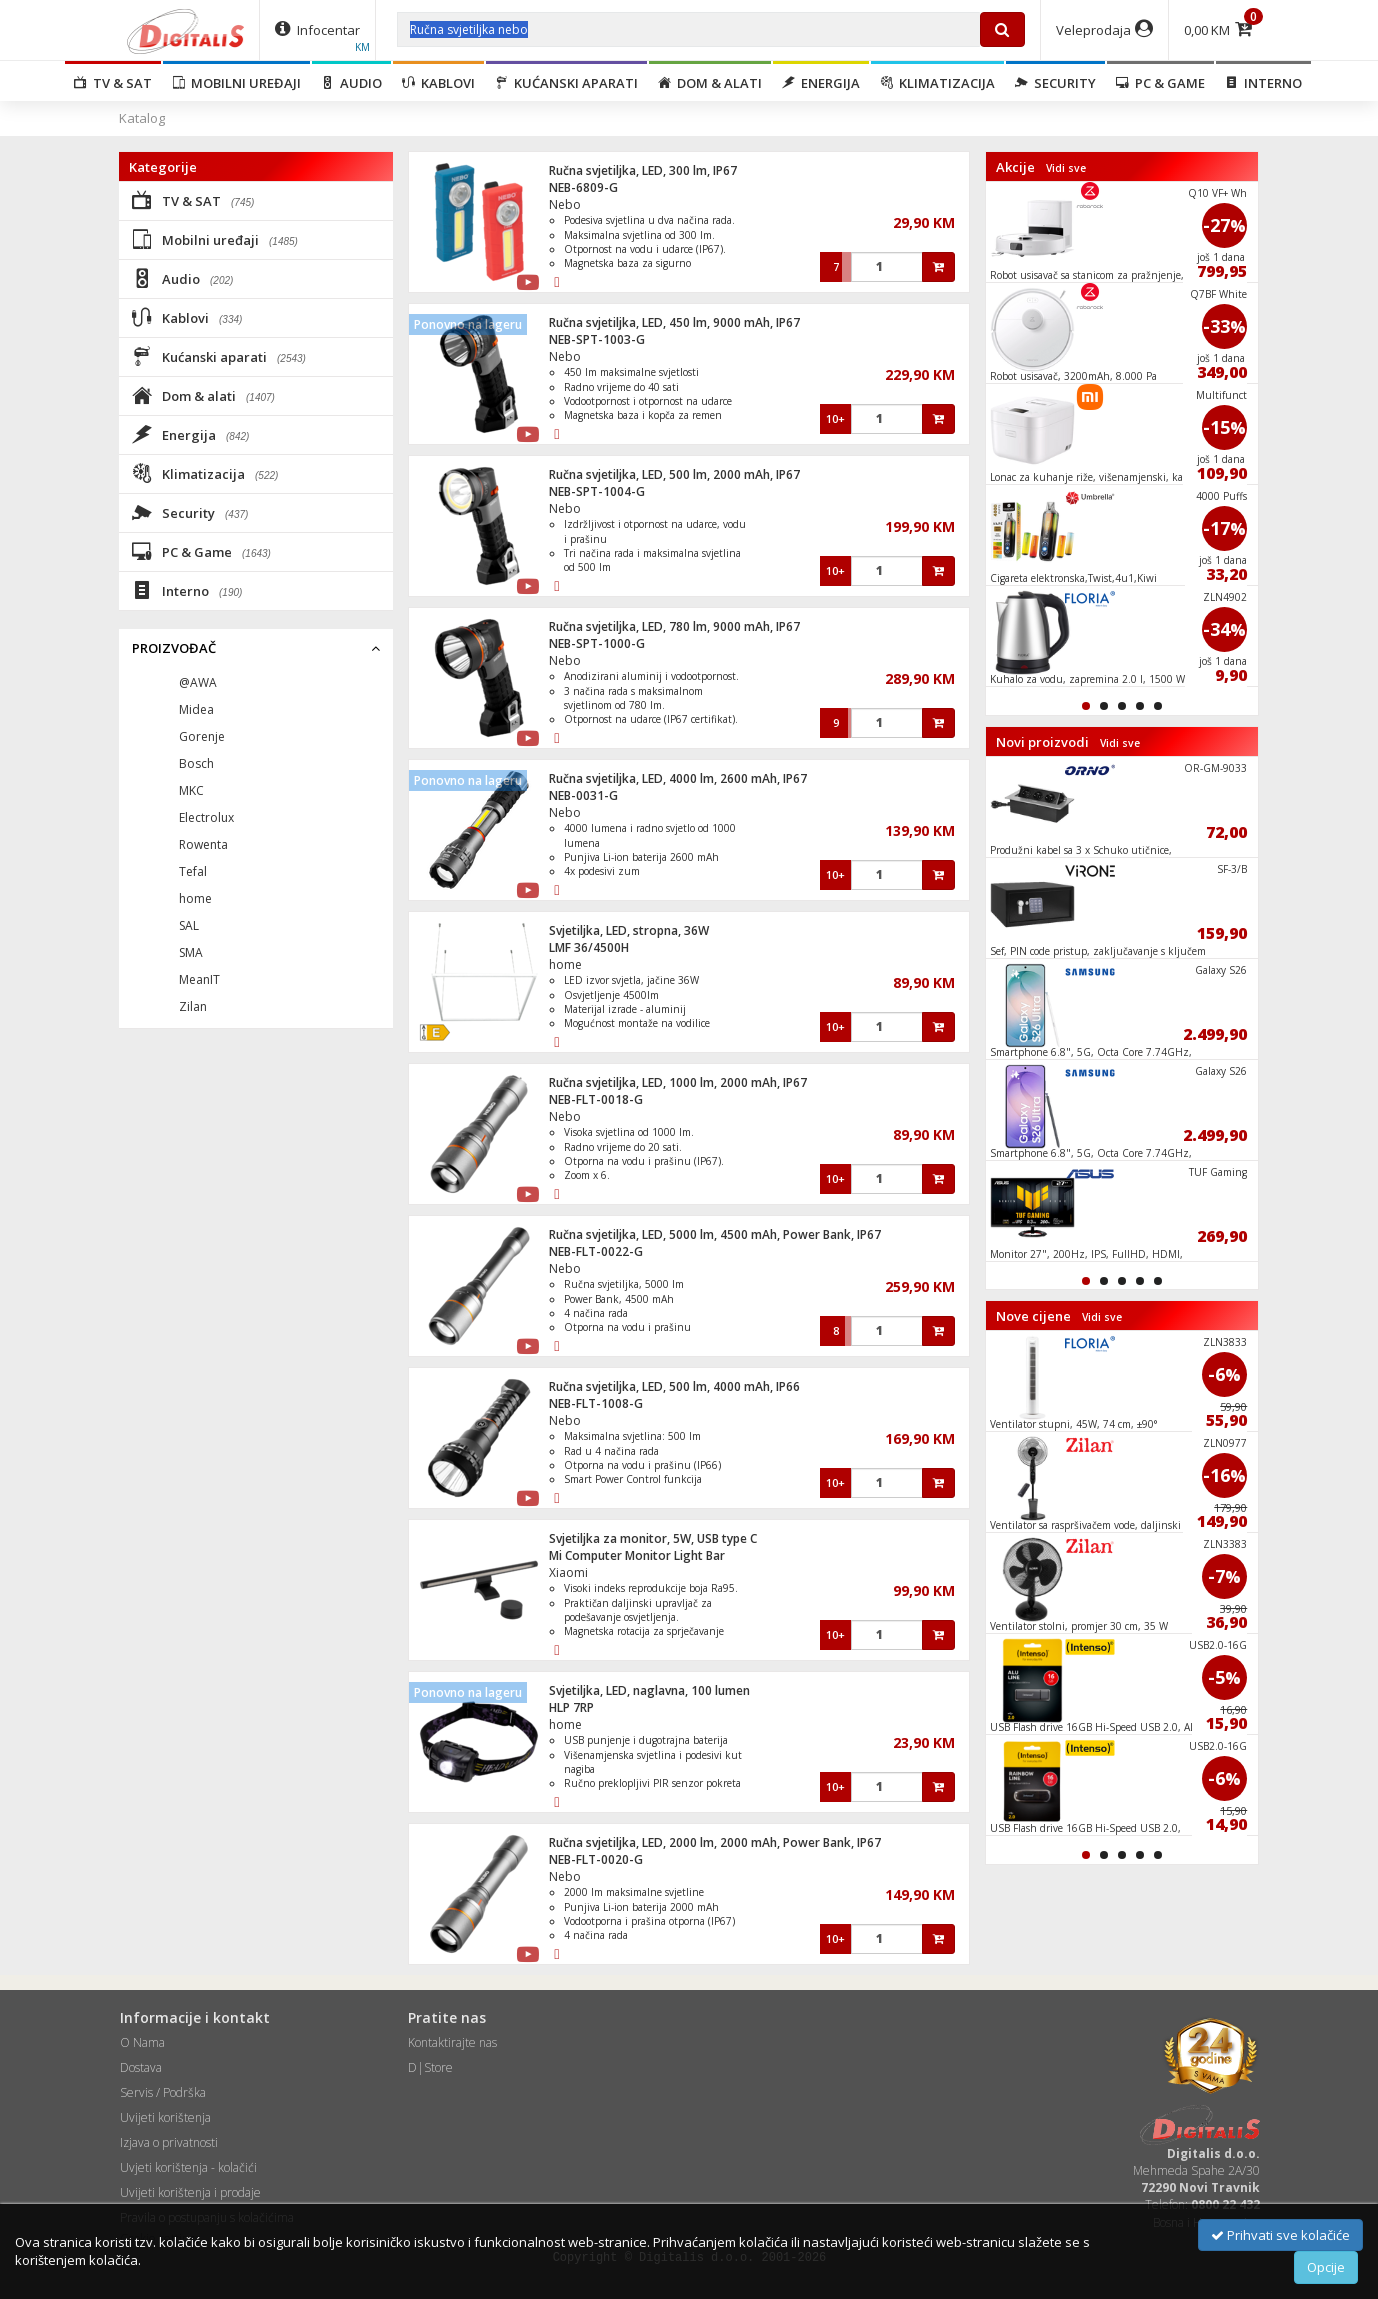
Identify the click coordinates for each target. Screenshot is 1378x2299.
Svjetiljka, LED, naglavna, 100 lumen (649, 1690)
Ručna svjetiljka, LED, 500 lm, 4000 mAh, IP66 (674, 1386)
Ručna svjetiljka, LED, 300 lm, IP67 (643, 170)
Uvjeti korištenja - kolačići (188, 2167)
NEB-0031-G (583, 795)
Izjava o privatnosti (169, 2142)
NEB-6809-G (583, 187)
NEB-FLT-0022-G (596, 1251)
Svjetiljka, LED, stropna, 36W (629, 930)
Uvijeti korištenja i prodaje (190, 2192)
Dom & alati (710, 83)
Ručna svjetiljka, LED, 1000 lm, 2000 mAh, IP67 (678, 1082)
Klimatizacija (937, 83)
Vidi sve (1066, 168)
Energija (821, 83)
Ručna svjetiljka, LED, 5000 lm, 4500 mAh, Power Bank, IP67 (715, 1234)
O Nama (142, 2042)
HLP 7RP (571, 1707)
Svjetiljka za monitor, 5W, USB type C (653, 1538)
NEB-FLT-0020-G (596, 1859)
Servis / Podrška (163, 2092)
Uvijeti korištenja (165, 2117)
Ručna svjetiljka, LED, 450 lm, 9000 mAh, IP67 (674, 322)
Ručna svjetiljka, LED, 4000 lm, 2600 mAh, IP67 (678, 778)
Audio (351, 83)
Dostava (141, 2067)
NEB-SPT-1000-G (597, 643)
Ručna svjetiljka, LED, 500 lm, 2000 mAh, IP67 (674, 474)
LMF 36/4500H (589, 947)
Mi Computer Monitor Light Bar (637, 1555)
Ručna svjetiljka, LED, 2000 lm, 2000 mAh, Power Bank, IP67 (715, 1842)
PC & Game (1160, 83)
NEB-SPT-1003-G (597, 339)
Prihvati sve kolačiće (1280, 2235)
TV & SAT (113, 83)
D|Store (430, 2067)
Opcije (1326, 2267)
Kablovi (438, 83)
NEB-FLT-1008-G (596, 1403)
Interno (1263, 83)
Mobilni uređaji (236, 83)
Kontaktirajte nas (452, 2042)
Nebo (565, 204)
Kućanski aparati (566, 83)
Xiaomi (568, 1572)
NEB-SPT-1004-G (597, 491)
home (565, 964)
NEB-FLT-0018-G (596, 1099)
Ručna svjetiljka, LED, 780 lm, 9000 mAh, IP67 (674, 626)
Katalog (142, 118)
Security (1055, 83)
